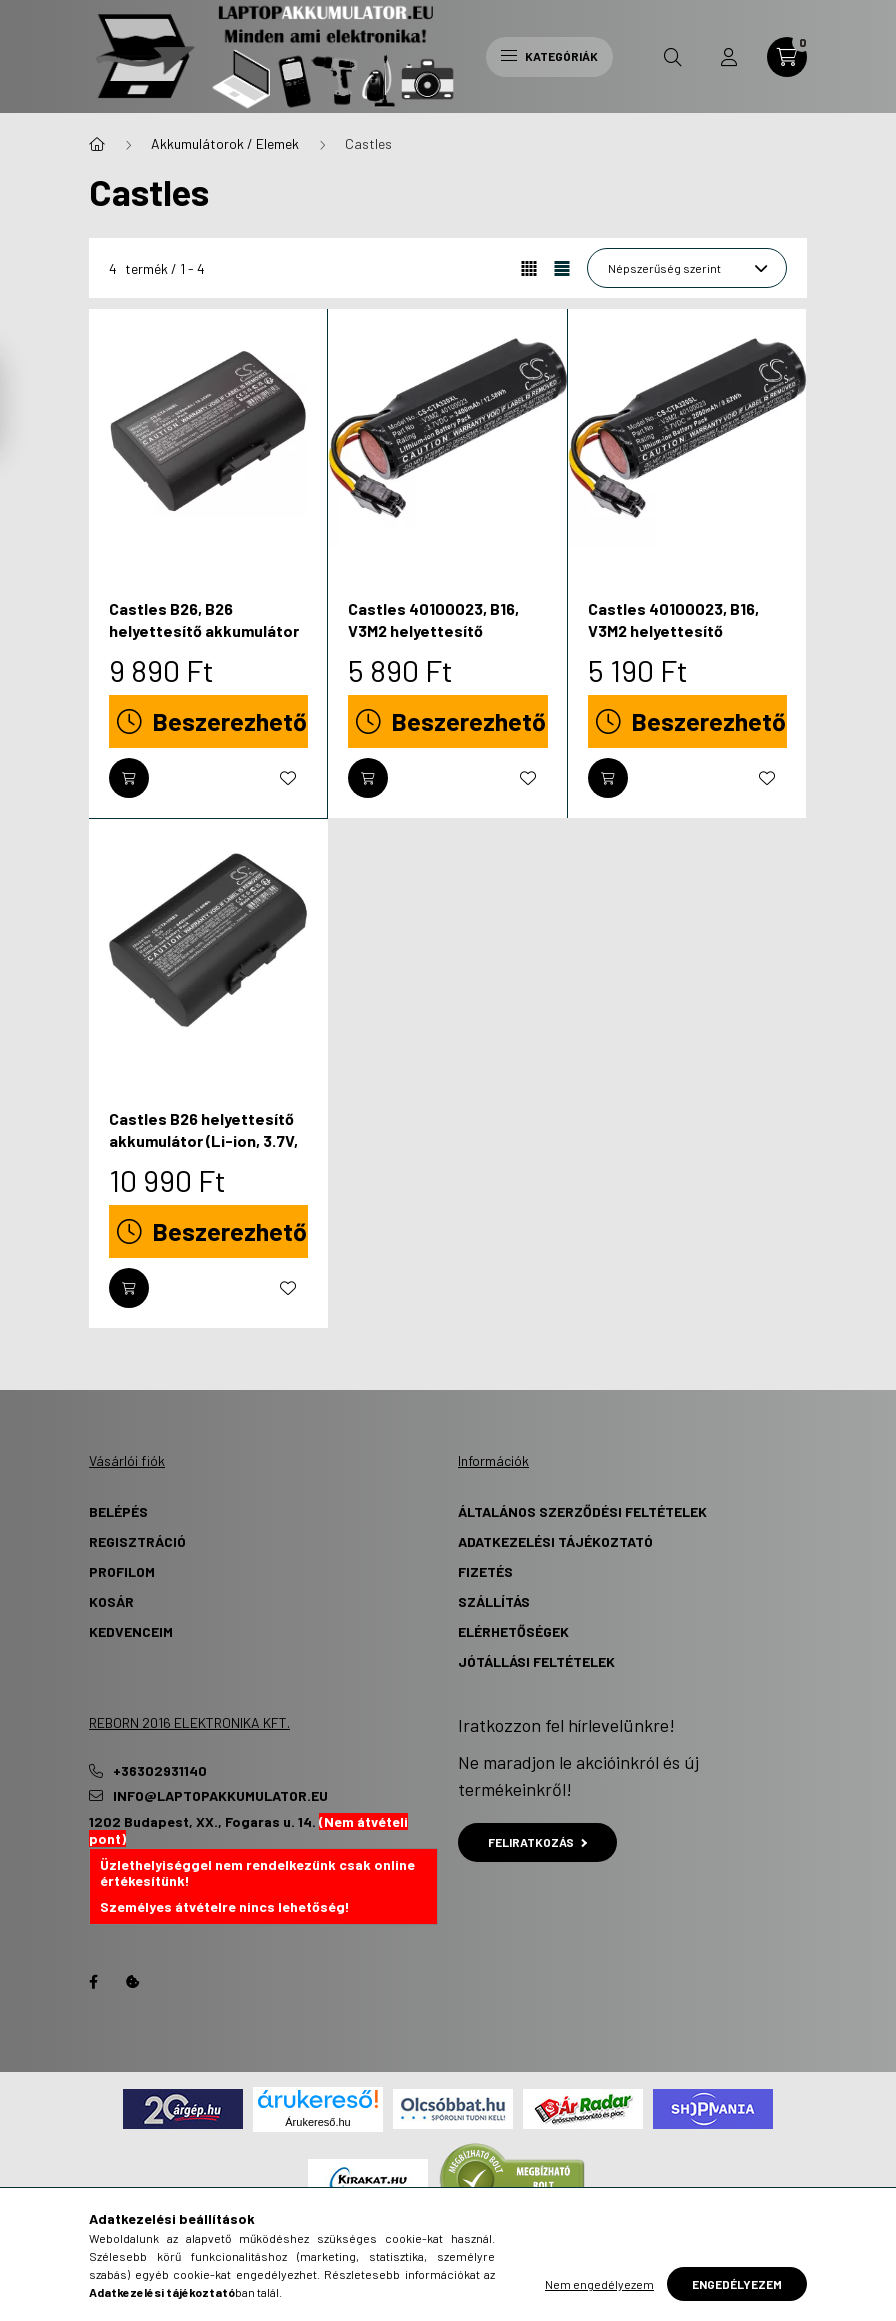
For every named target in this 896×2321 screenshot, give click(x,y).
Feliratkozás (537, 1842)
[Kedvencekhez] (288, 778)
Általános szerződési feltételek (582, 1511)
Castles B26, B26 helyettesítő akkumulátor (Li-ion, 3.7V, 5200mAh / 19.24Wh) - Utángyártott (204, 642)
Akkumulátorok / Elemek (225, 143)
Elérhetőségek (513, 1631)
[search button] (673, 57)
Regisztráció (137, 1541)
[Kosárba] (129, 778)
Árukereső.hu (317, 2122)
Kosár (111, 1601)
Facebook (93, 1982)
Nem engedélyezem (599, 2284)
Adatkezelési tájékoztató (555, 1541)
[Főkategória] (97, 144)
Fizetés (485, 1571)
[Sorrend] (687, 268)
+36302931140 (160, 1771)
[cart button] (787, 57)
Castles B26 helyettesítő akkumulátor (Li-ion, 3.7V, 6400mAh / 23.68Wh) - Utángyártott (203, 1152)
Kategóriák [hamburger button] (549, 56)
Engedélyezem (737, 2284)
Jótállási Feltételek (536, 1661)
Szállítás (494, 1601)
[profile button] (729, 57)
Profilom (122, 1571)
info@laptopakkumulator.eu (220, 1796)
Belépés (118, 1511)
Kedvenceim (131, 1631)
